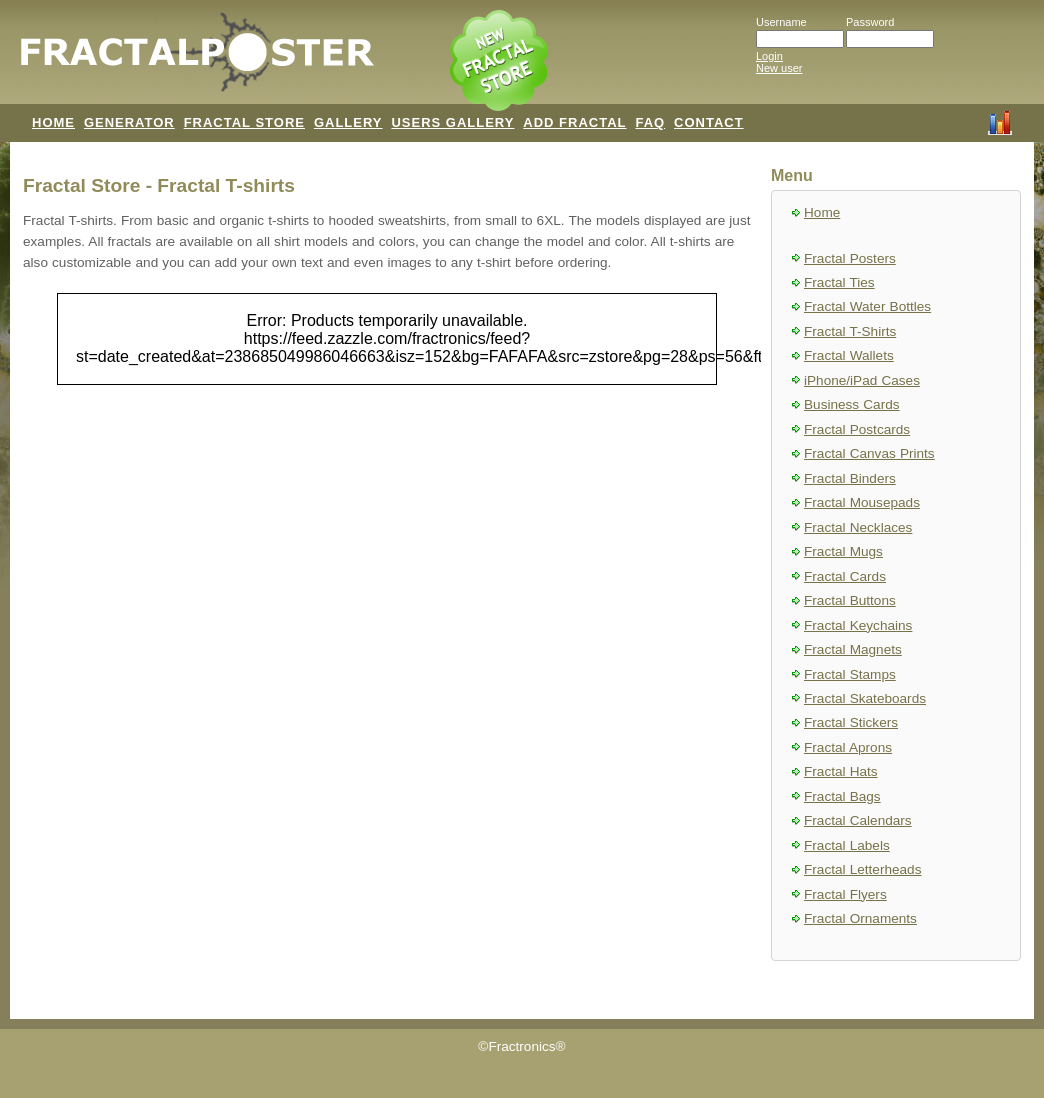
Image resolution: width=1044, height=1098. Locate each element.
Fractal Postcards (857, 429)
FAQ (650, 122)
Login (769, 56)
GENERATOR (129, 122)
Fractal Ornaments (860, 918)
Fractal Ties (839, 282)
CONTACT (709, 122)
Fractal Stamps (850, 674)
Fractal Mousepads (862, 502)
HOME (53, 122)
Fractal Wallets (849, 355)
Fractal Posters (850, 258)
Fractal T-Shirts (850, 331)
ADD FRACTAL (574, 122)
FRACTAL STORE (244, 122)
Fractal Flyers (845, 894)
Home (822, 212)
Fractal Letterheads (862, 869)
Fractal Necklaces (858, 527)
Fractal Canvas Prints (869, 453)
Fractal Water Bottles (867, 306)
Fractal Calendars (858, 820)
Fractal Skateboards (865, 698)
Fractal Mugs (843, 551)
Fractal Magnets (853, 649)
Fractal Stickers (851, 722)
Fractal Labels (847, 845)
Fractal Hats (841, 771)
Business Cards (852, 404)
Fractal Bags (842, 796)
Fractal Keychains (858, 625)
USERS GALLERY (452, 122)
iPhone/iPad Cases (862, 380)
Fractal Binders (850, 478)
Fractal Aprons (848, 747)
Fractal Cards (845, 576)
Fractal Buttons (850, 600)
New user (779, 68)
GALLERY (348, 122)
